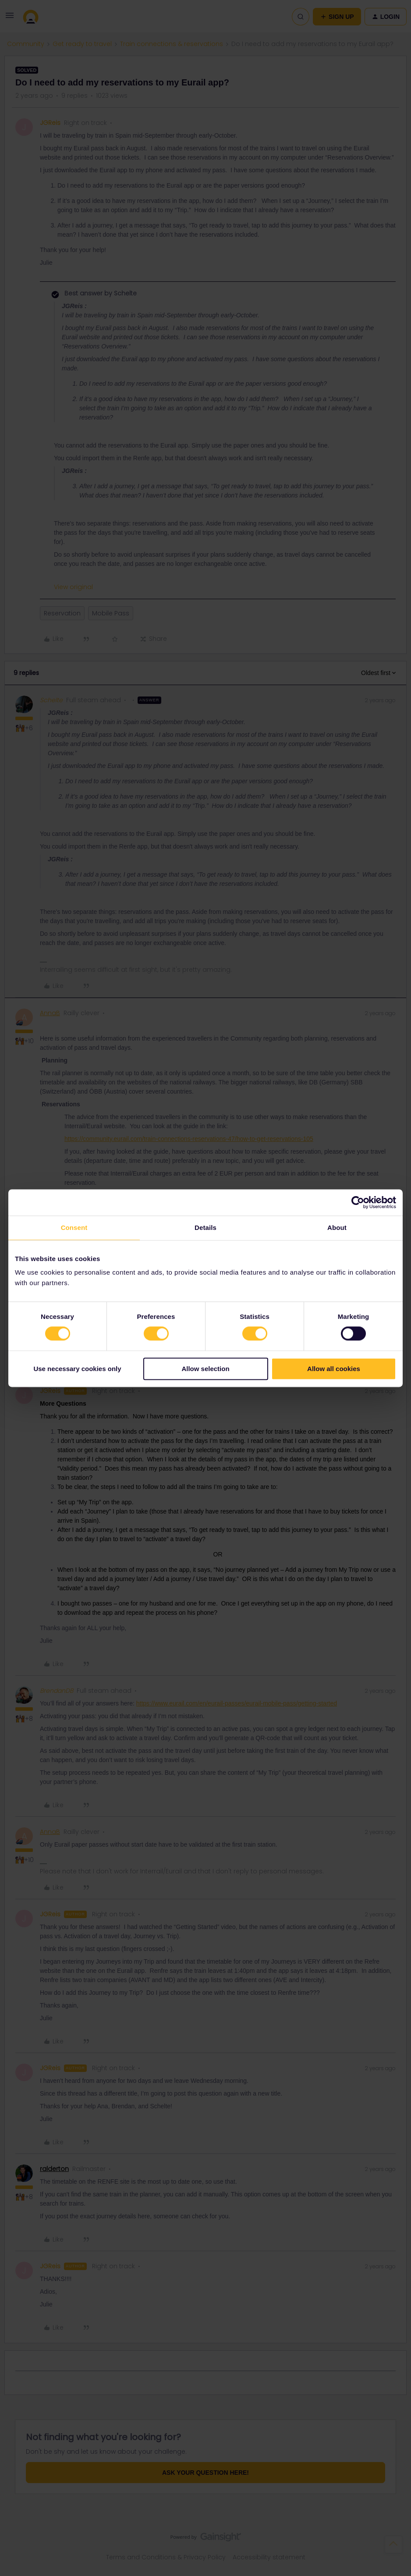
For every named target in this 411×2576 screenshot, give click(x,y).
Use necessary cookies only (77, 1368)
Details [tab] (205, 1227)
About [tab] (337, 1227)
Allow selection (205, 1368)
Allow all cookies (333, 1368)
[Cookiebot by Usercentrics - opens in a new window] (357, 1202)
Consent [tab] (74, 1227)
